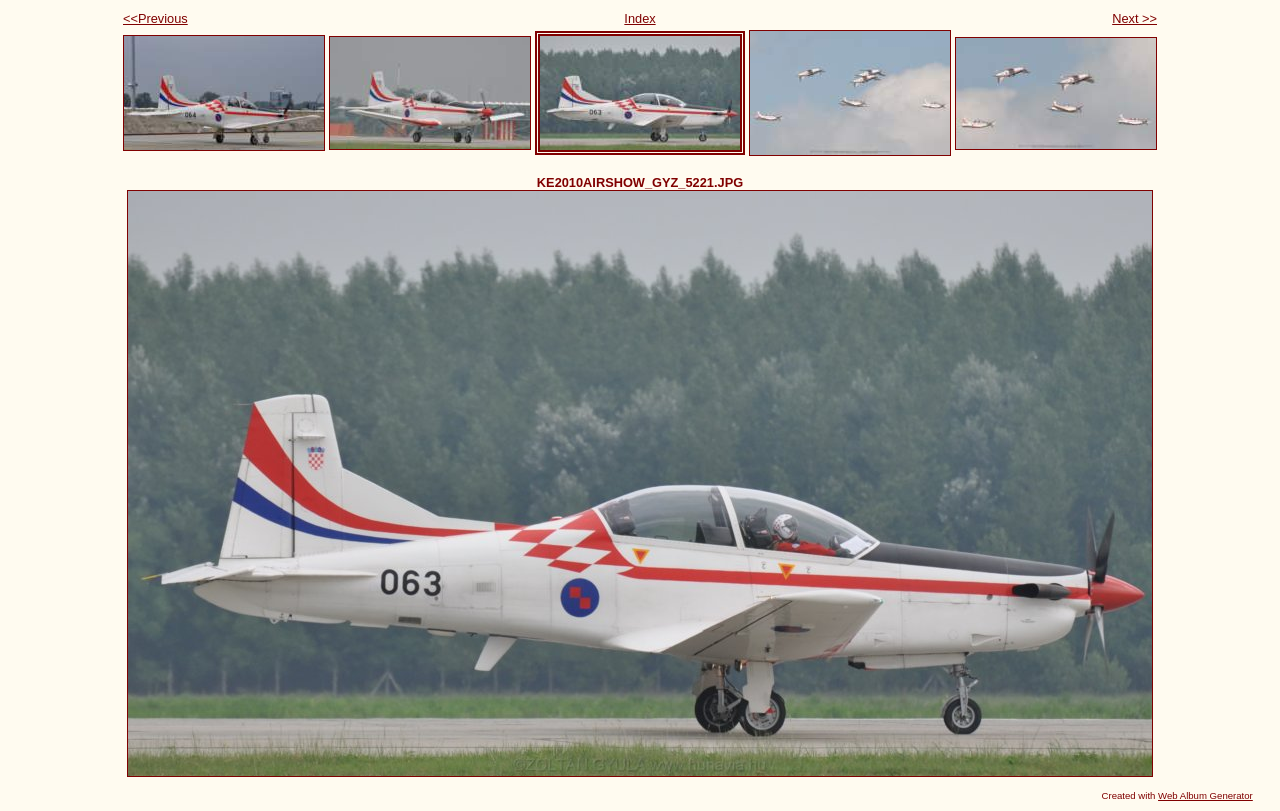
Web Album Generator (1205, 795)
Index (639, 18)
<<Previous (155, 18)
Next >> (1134, 18)
